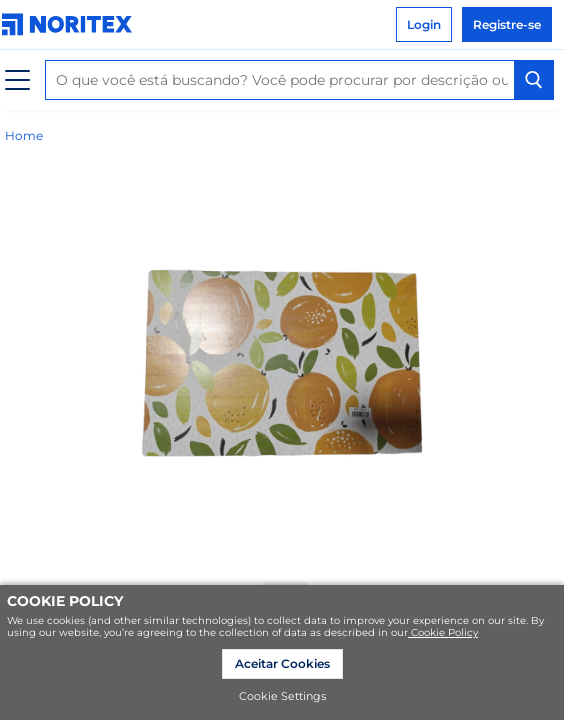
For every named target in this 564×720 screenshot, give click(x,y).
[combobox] (299, 80)
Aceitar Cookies (282, 663)
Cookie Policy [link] (443, 632)
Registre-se (507, 24)
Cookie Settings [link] (282, 696)
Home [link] (24, 135)
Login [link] (424, 24)
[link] (72, 24)
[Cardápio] (17, 80)
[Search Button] (534, 80)
